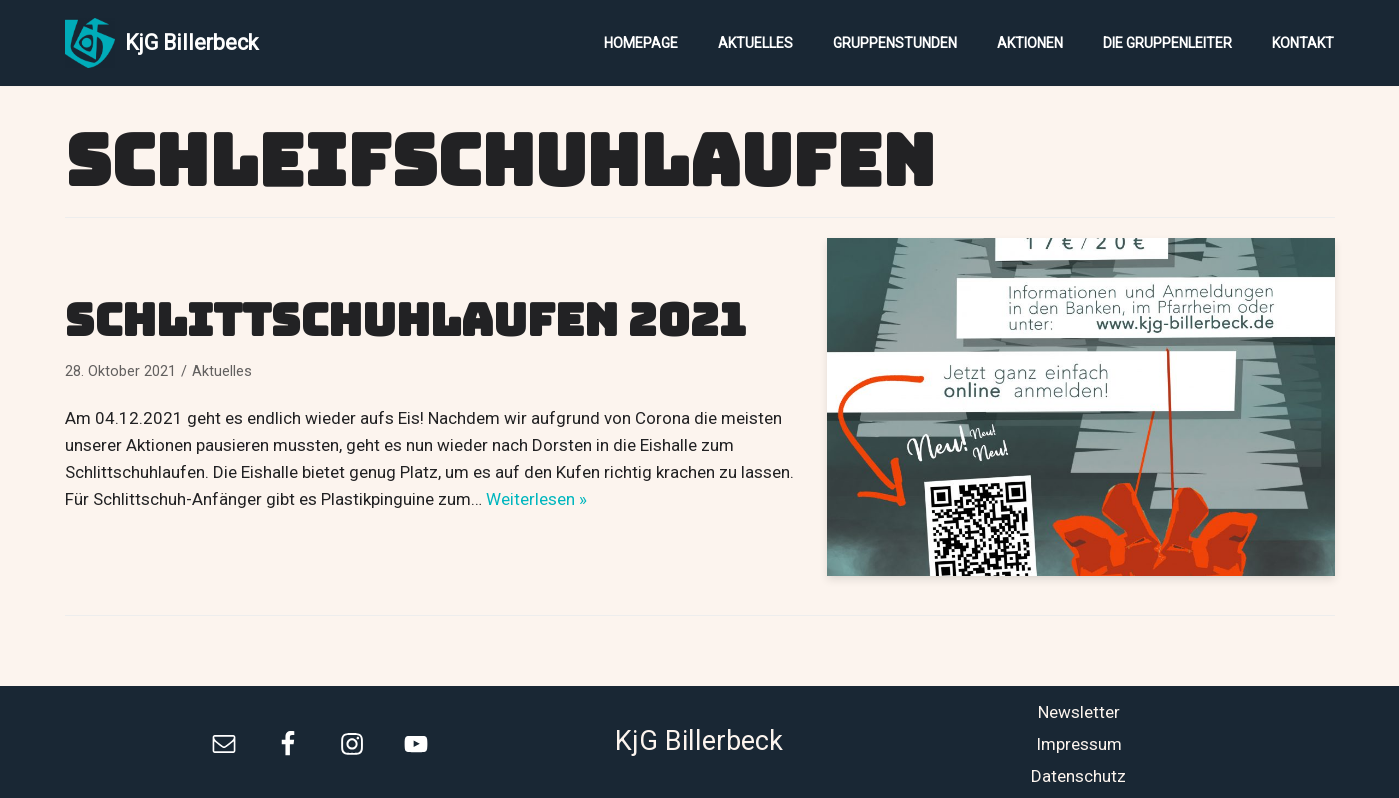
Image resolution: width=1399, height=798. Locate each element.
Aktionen (1030, 43)
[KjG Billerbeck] (161, 43)
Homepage (641, 43)
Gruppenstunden (895, 43)
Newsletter (1079, 712)
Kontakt (1303, 43)
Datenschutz (1078, 776)
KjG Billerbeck (699, 741)
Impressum (1079, 744)
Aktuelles (755, 43)
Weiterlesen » (536, 499)
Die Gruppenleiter (1167, 43)
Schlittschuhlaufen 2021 (405, 320)
